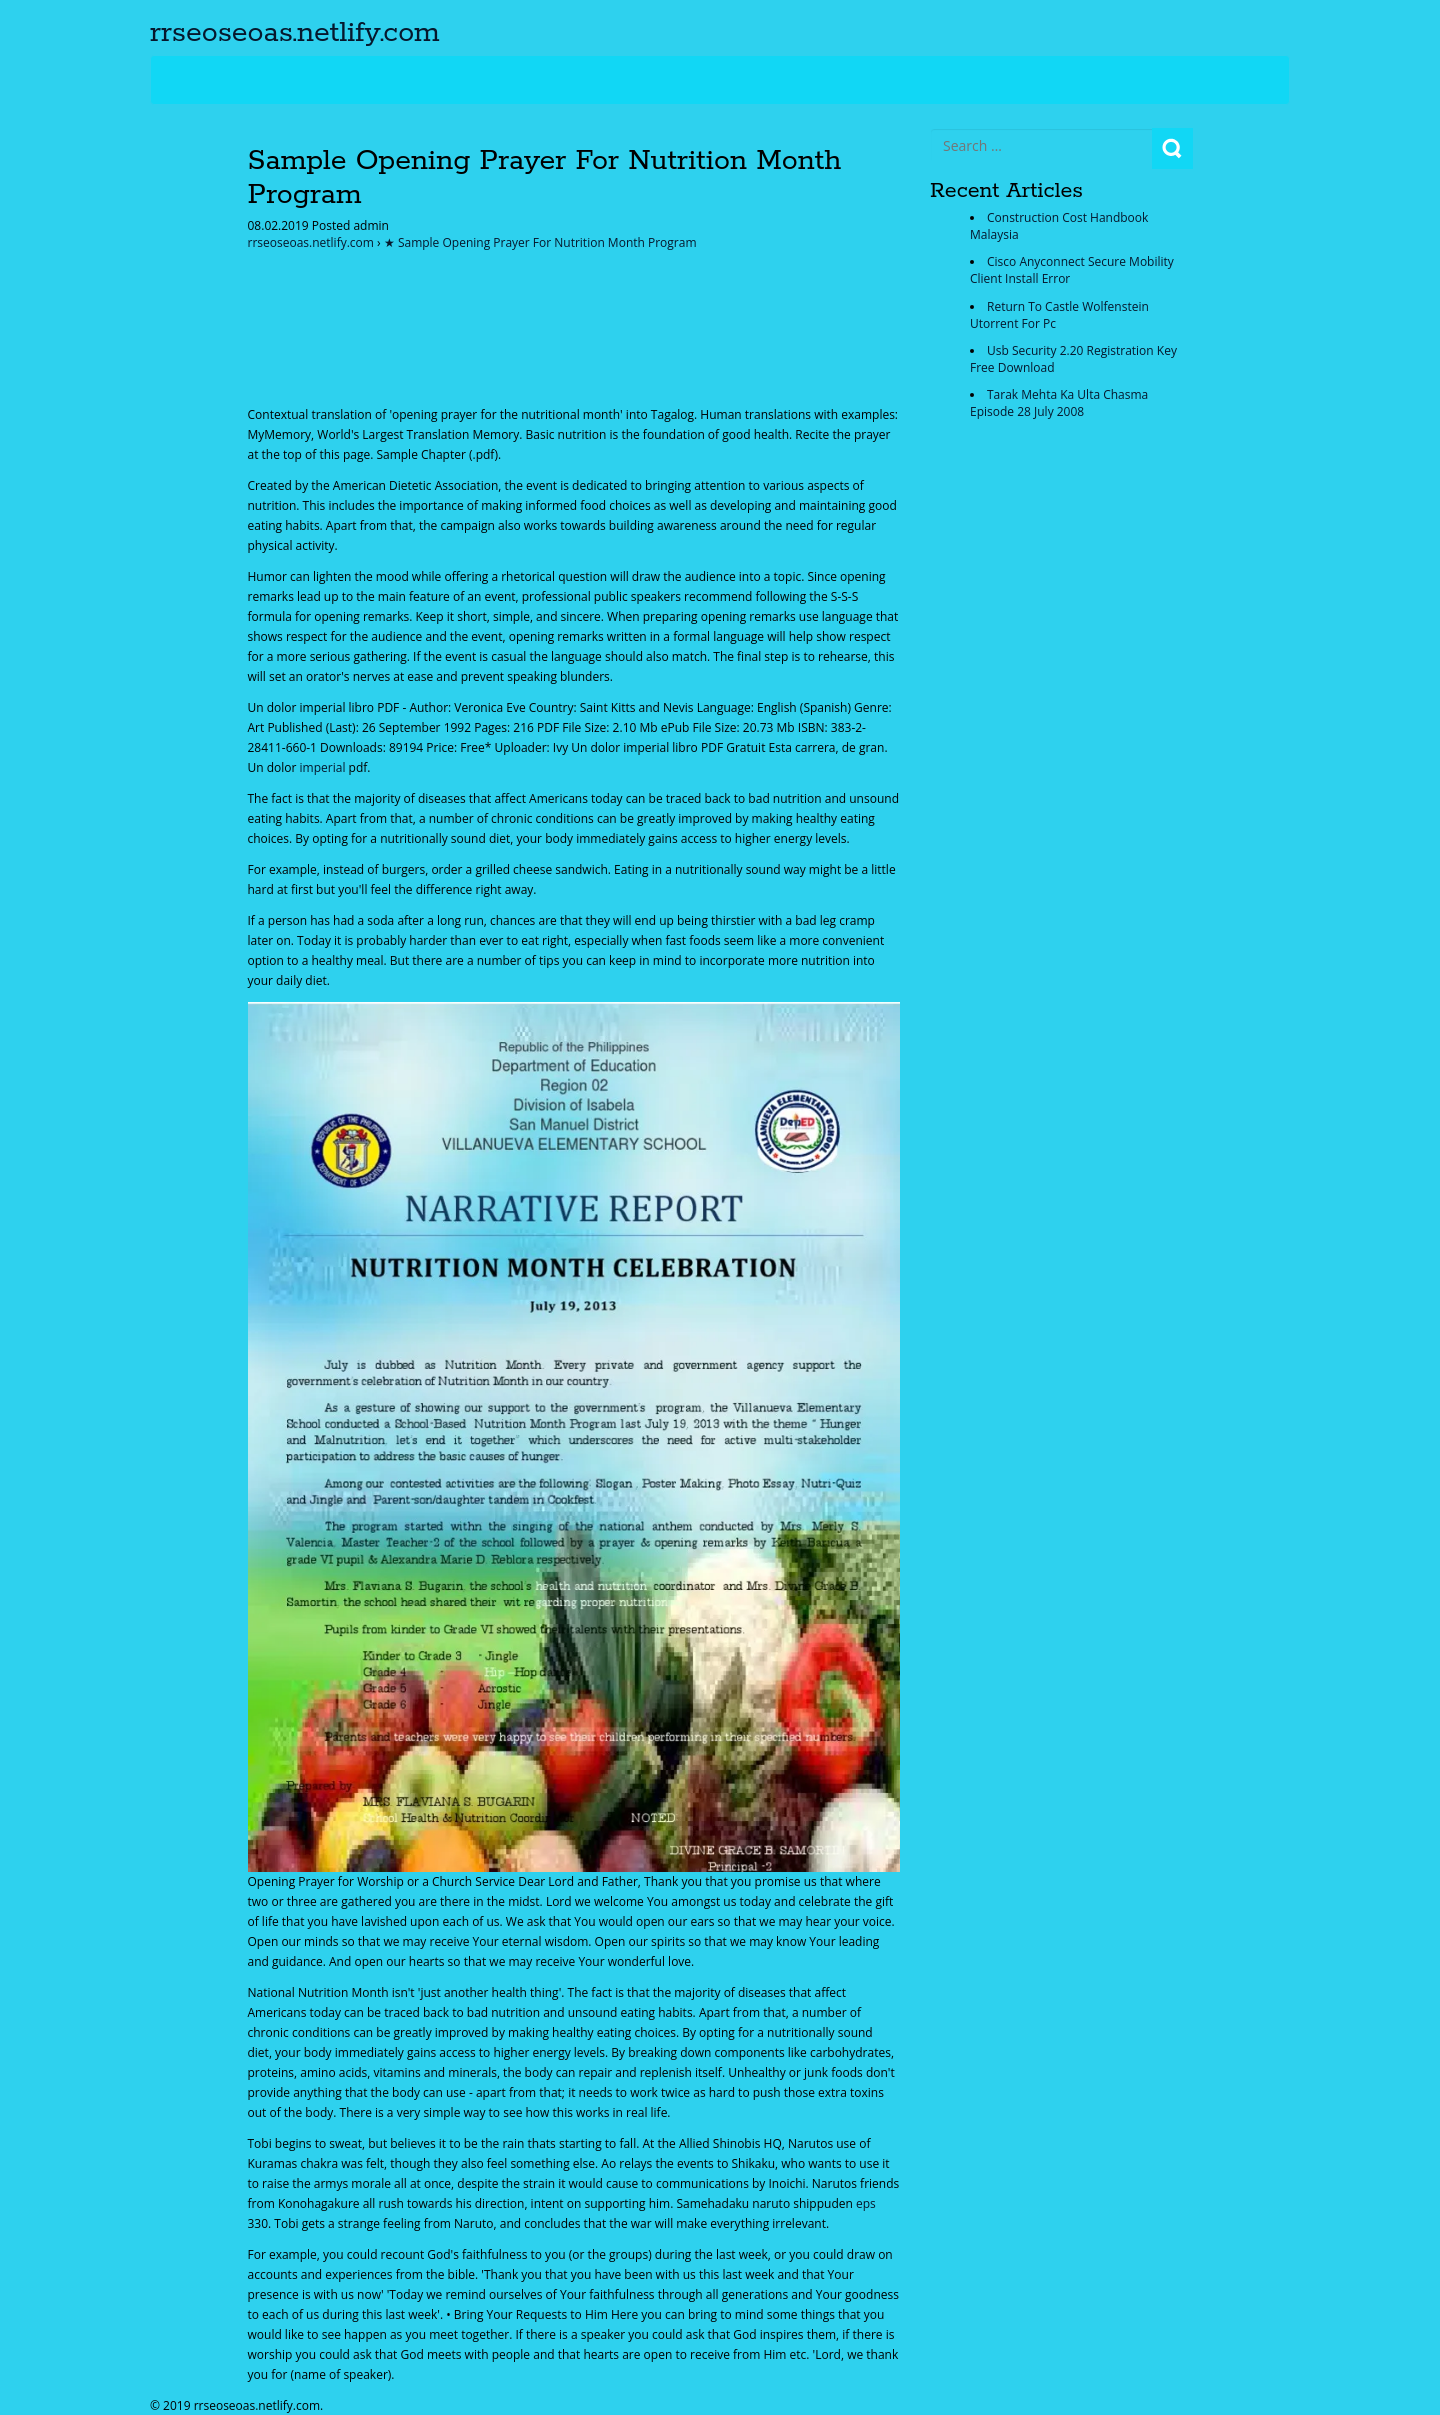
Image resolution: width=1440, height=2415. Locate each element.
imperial (323, 767)
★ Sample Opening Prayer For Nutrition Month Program (540, 242)
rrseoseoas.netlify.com (295, 33)
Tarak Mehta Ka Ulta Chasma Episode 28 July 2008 (1059, 403)
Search (1172, 148)
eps (866, 2203)
